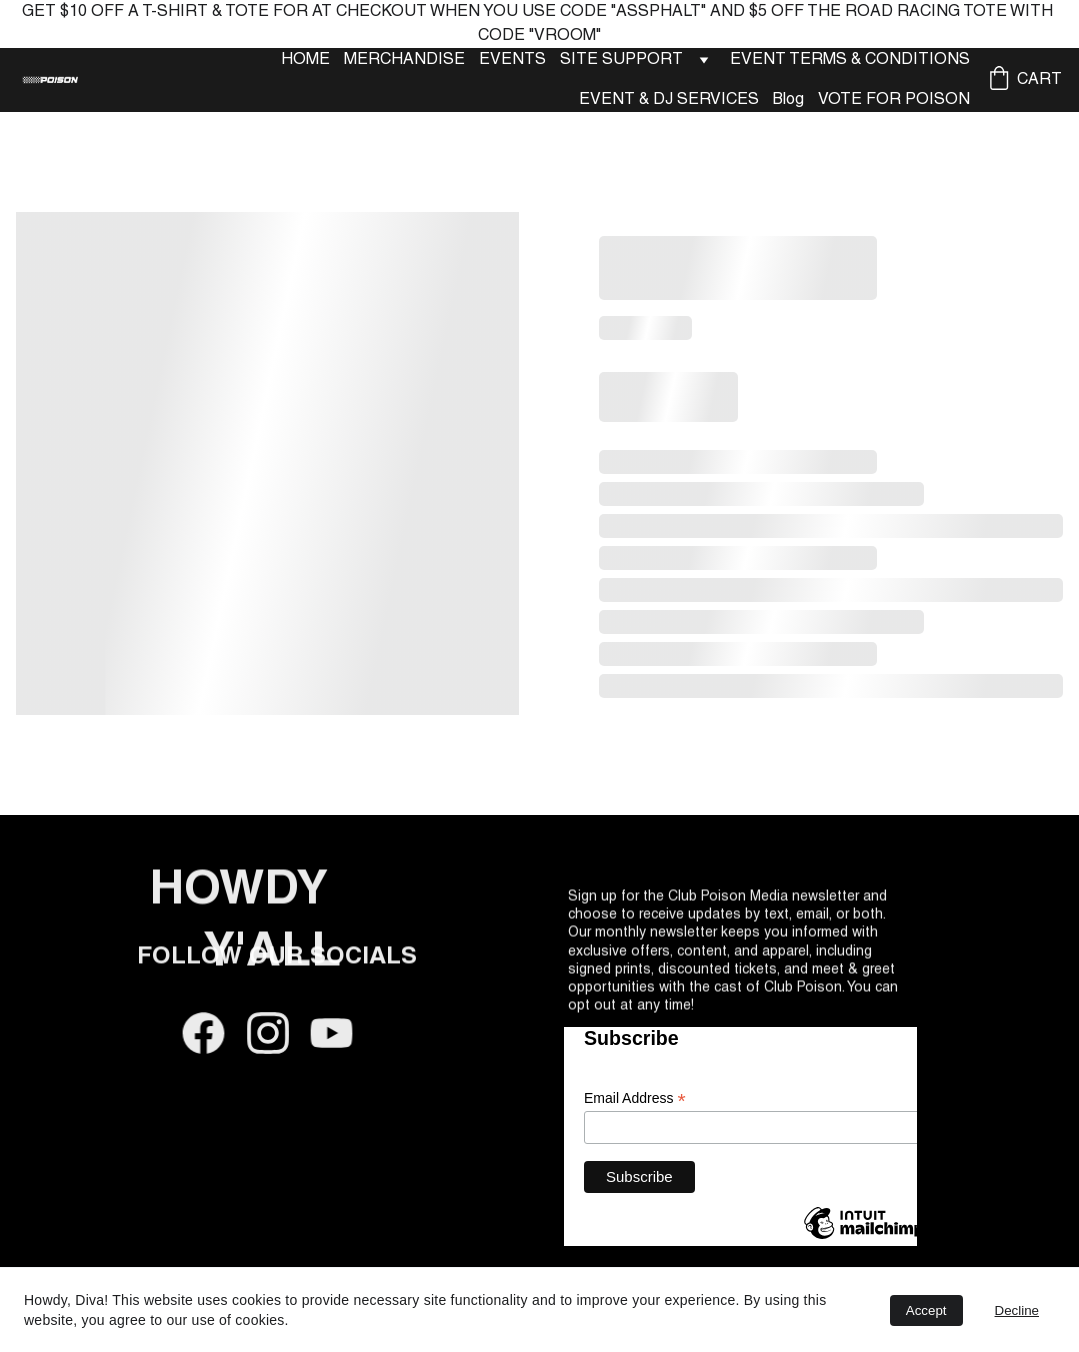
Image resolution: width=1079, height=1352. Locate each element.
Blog (788, 100)
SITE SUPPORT (621, 60)
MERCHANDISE (404, 60)
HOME (305, 60)
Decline (1017, 1310)
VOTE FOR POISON (894, 100)
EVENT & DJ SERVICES (669, 100)
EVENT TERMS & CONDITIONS (850, 60)
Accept (926, 1310)
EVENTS (512, 60)
